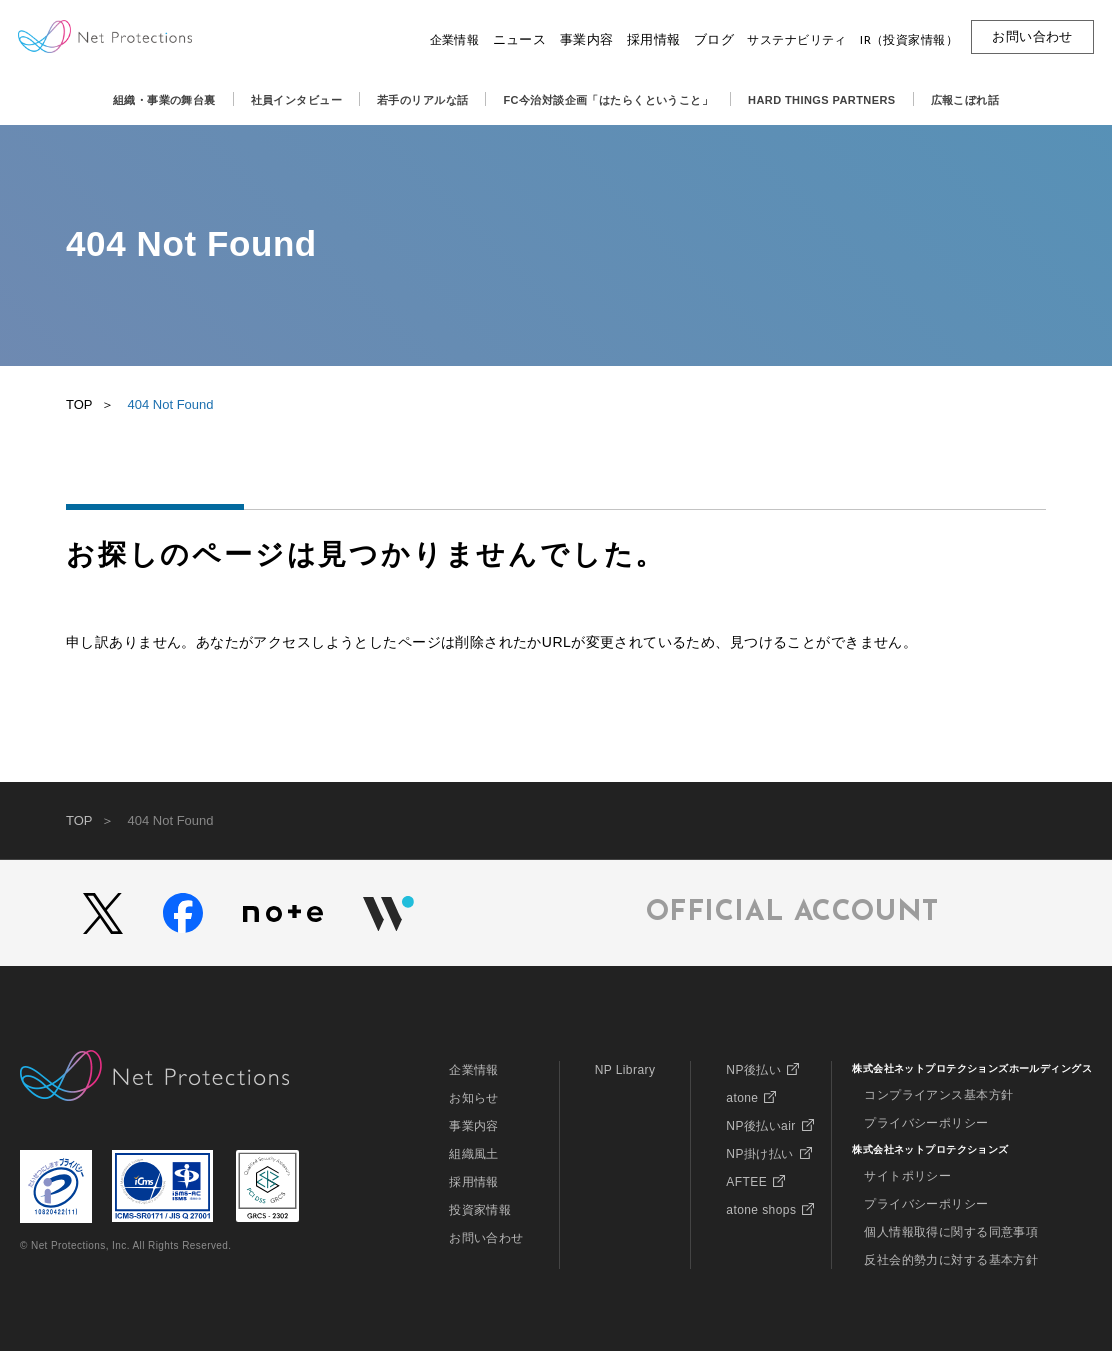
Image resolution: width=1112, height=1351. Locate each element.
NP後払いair (760, 1126)
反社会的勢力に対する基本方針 (951, 1260)
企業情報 (474, 1070)
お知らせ (474, 1098)
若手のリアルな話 (422, 100)
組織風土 (474, 1154)
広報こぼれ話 (965, 100)
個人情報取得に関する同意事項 (951, 1232)
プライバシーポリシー (926, 1123)
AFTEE (746, 1182)
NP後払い (753, 1070)
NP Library (625, 1070)
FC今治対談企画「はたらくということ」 (608, 100)
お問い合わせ (486, 1238)
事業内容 (474, 1126)
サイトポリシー (907, 1176)
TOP (79, 404)
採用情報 (474, 1182)
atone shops (761, 1210)
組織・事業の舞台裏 (164, 100)
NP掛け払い (759, 1154)
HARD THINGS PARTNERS (822, 100)
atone (742, 1098)
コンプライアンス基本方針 (938, 1095)
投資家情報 (480, 1210)
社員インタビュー (296, 100)
